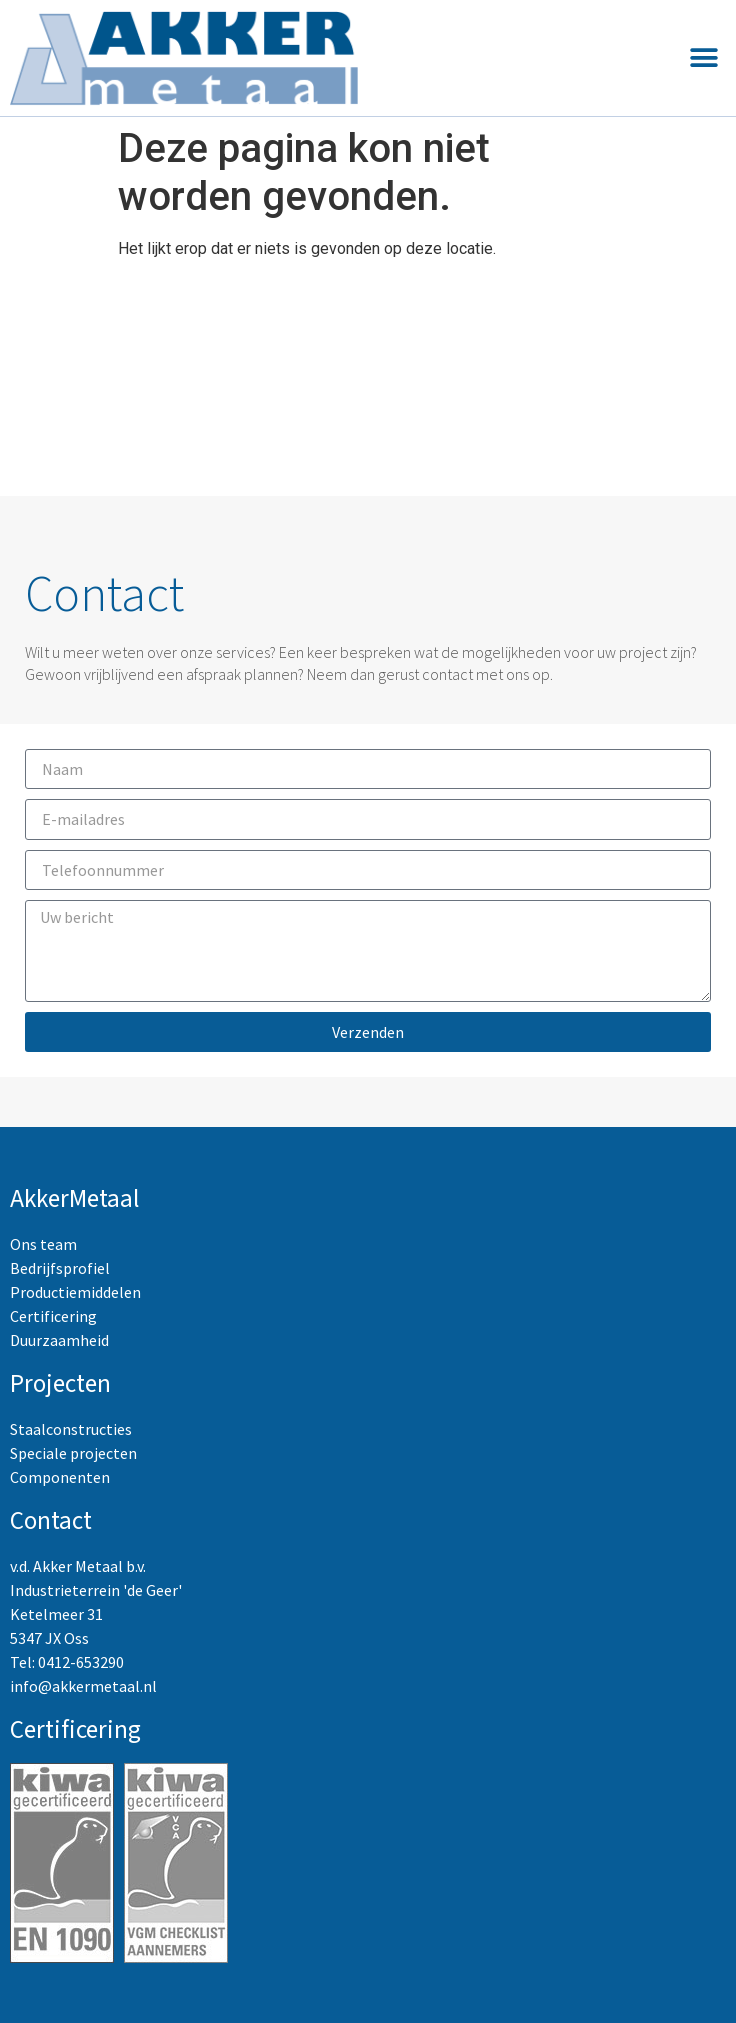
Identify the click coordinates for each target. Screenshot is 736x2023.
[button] (703, 58)
